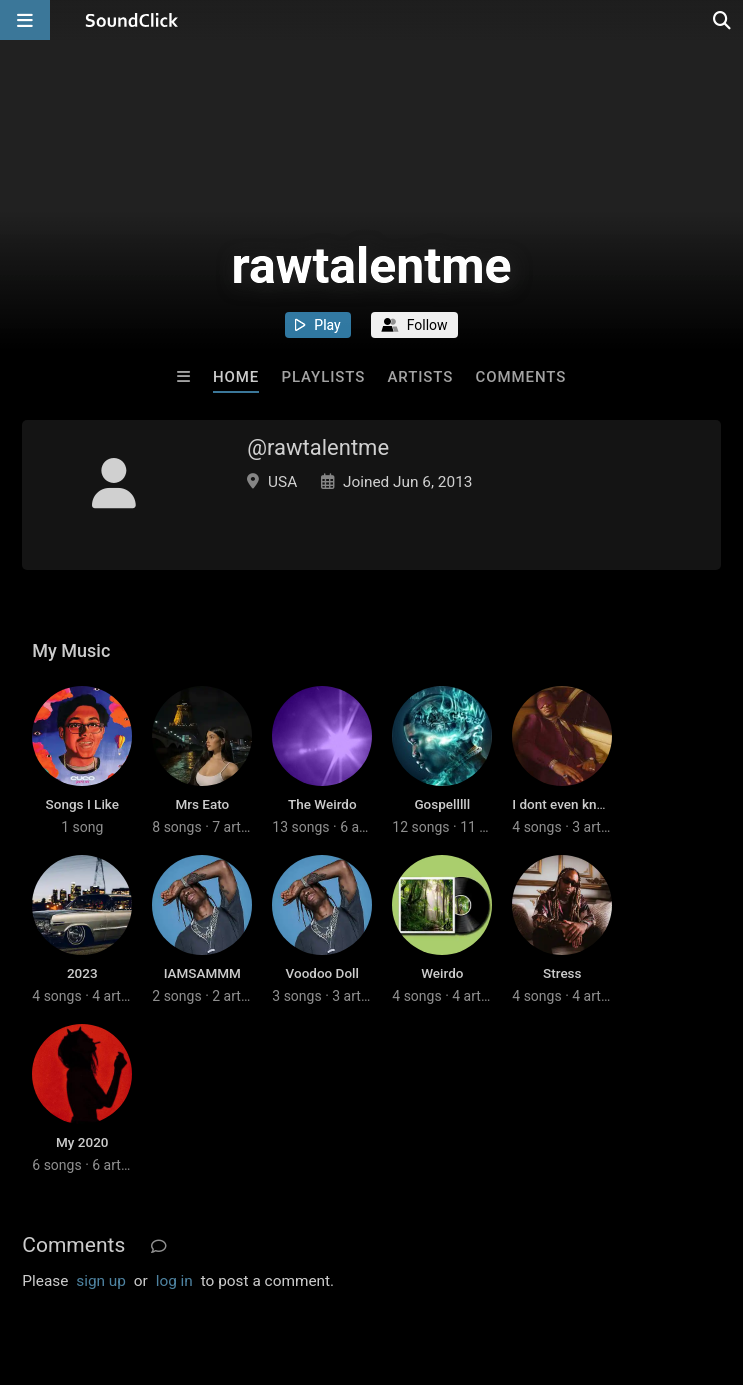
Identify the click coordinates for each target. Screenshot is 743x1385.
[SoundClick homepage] (132, 20)
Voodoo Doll (322, 973)
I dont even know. (564, 804)
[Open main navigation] (25, 20)
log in (174, 1281)
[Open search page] (723, 20)
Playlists (324, 377)
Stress (562, 973)
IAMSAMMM (202, 973)
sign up (101, 1281)
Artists (421, 377)
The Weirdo (322, 804)
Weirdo (442, 973)
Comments (521, 377)
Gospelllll (442, 804)
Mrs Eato (202, 804)
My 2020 (82, 1142)
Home (236, 377)
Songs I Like (82, 804)
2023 (82, 973)
